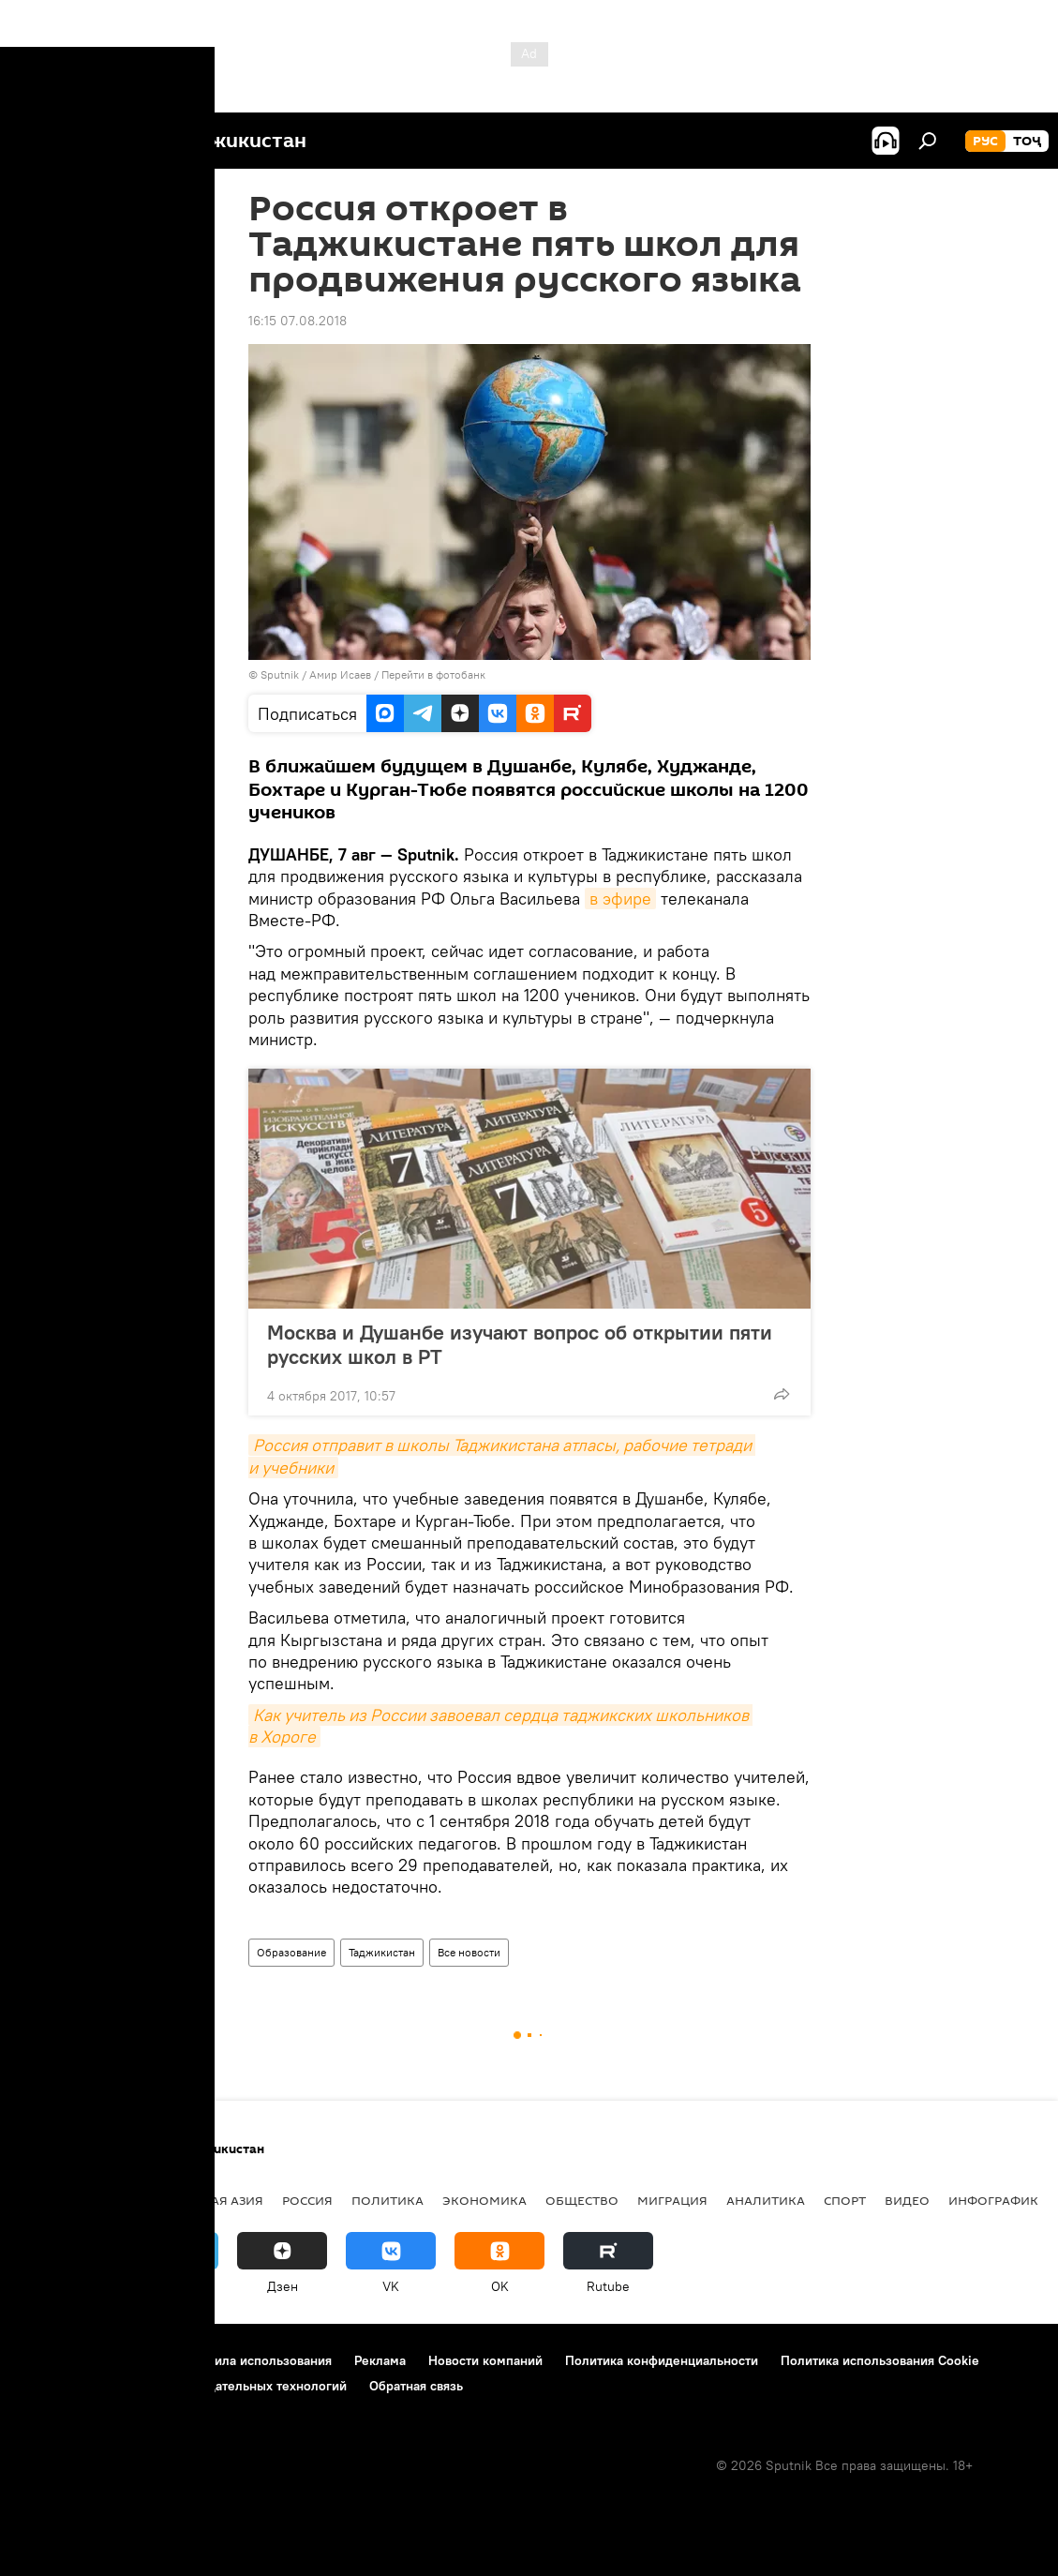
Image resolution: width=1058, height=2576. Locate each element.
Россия (307, 2200)
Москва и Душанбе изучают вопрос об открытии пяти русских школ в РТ (519, 1344)
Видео (907, 2200)
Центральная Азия (198, 2200)
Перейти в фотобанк (433, 674)
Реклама (380, 2360)
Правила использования (258, 2360)
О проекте (51, 2360)
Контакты (133, 2360)
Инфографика (997, 2200)
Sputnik (281, 674)
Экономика (484, 2200)
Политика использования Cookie (880, 2360)
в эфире (620, 898)
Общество (581, 2200)
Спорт (845, 2200)
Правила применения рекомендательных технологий (183, 2385)
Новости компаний (485, 2360)
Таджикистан (382, 1952)
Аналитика (765, 2200)
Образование (291, 1952)
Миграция (672, 2200)
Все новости (469, 1952)
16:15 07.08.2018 (297, 320)
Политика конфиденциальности (661, 2360)
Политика (387, 2200)
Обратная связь (416, 2385)
